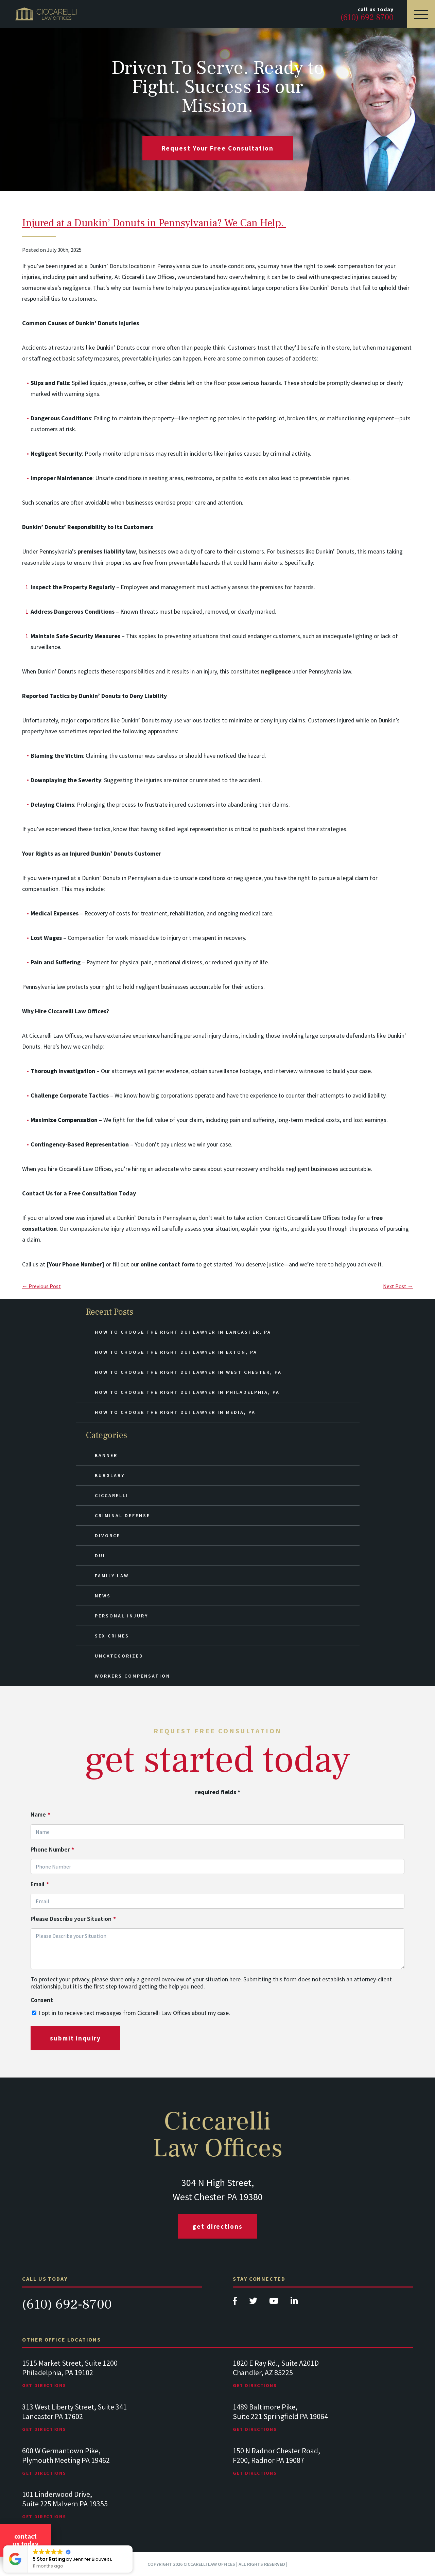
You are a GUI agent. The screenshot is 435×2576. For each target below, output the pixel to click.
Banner (106, 1455)
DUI (100, 1556)
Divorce (107, 1535)
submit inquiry (75, 2038)
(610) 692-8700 (67, 2304)
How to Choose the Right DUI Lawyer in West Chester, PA (188, 1372)
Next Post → (398, 1286)
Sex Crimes (112, 1636)
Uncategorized (119, 1656)
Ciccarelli (111, 1495)
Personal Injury (121, 1616)
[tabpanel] (112, 2380)
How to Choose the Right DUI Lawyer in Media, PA (175, 1412)
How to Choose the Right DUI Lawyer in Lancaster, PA (183, 1332)
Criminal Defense (122, 1515)
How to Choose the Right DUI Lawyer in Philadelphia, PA (187, 1392)
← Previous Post (41, 1286)
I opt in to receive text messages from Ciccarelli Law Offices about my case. (134, 2013)
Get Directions (217, 2226)
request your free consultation (218, 148)
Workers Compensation (132, 1676)
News (103, 1596)
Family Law (112, 1576)
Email (40, 1884)
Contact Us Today (25, 2540)
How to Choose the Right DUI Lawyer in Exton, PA (176, 1352)
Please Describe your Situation (73, 1918)
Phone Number (52, 1849)
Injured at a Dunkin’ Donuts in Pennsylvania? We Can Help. (154, 223)
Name (40, 1814)
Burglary (110, 1475)
